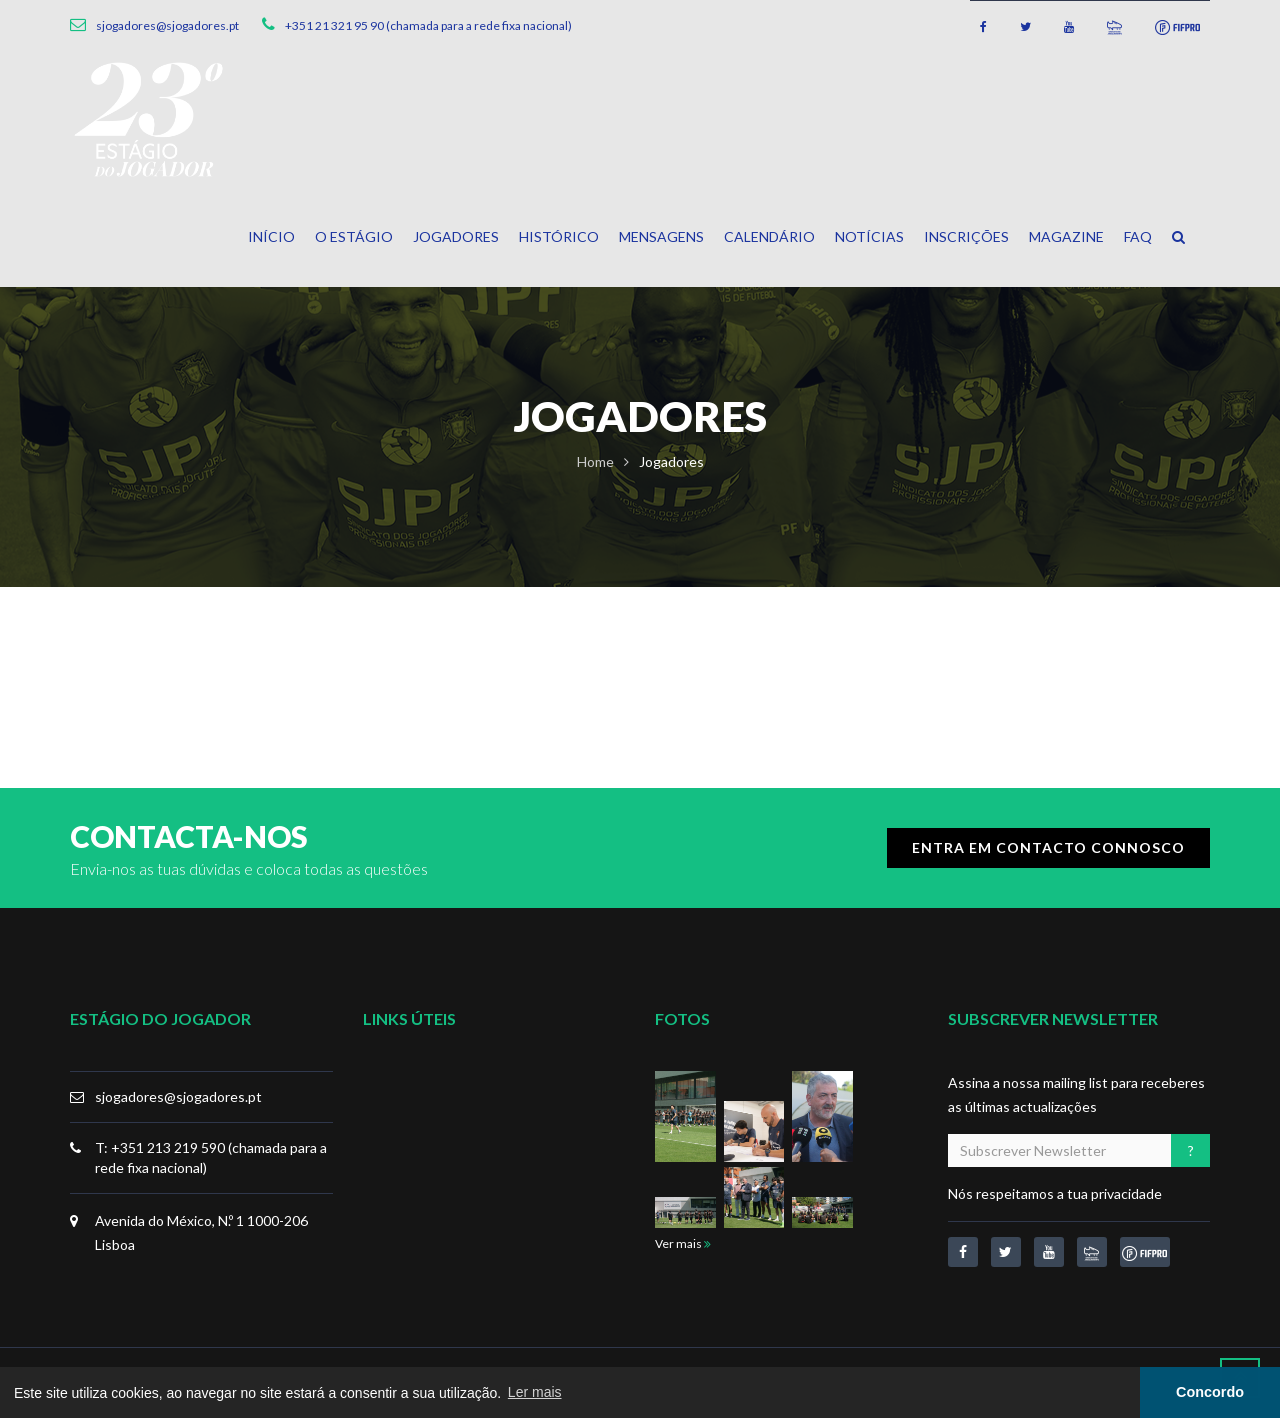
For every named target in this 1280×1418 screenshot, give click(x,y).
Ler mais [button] (535, 1392)
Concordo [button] (1210, 1392)
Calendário (769, 236)
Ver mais (683, 1243)
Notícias (869, 236)
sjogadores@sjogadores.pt (178, 1096)
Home (595, 461)
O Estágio (354, 236)
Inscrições (966, 236)
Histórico (559, 236)
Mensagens (661, 236)
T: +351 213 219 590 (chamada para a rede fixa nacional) (211, 1157)
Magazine (1066, 236)
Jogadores (456, 236)
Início (271, 236)
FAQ (1138, 236)
